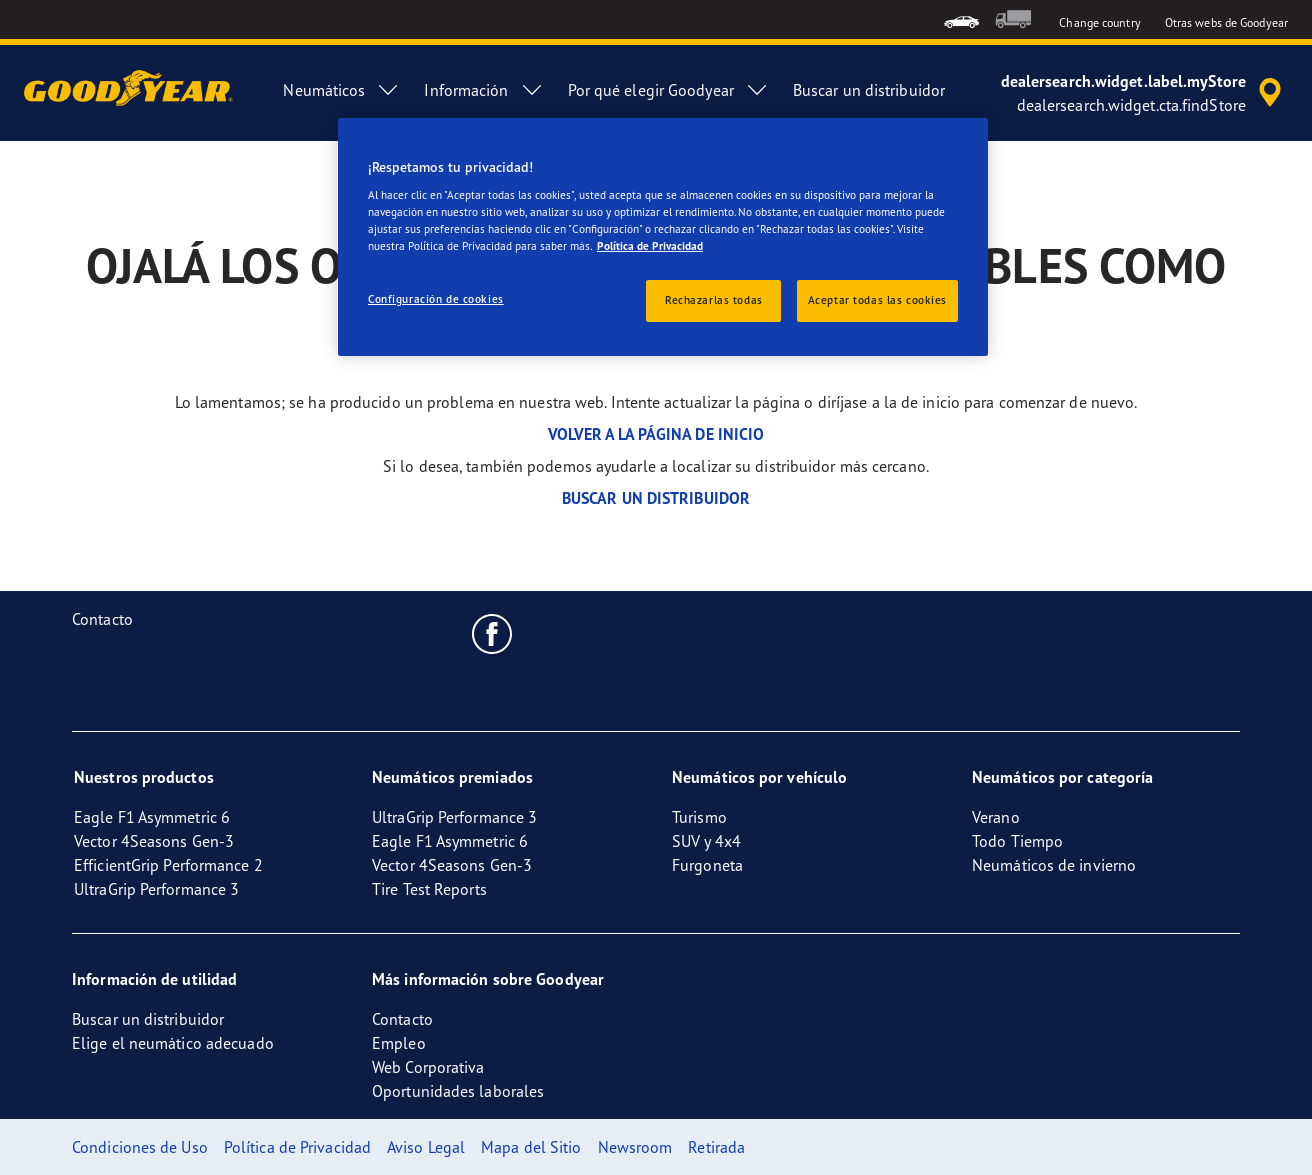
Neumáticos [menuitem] (341, 90)
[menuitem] (961, 19)
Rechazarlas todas (714, 300)
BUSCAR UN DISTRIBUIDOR (656, 498)
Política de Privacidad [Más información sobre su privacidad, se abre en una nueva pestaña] (650, 246)
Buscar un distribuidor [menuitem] (869, 90)
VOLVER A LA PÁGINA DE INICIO (656, 434)
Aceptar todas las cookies (877, 300)
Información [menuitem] (483, 90)
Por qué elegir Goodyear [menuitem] (668, 90)
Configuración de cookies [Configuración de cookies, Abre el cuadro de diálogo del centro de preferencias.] (436, 299)
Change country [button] (1099, 22)
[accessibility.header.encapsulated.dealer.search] (1144, 93)
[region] (663, 237)
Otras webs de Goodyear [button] (1226, 22)
